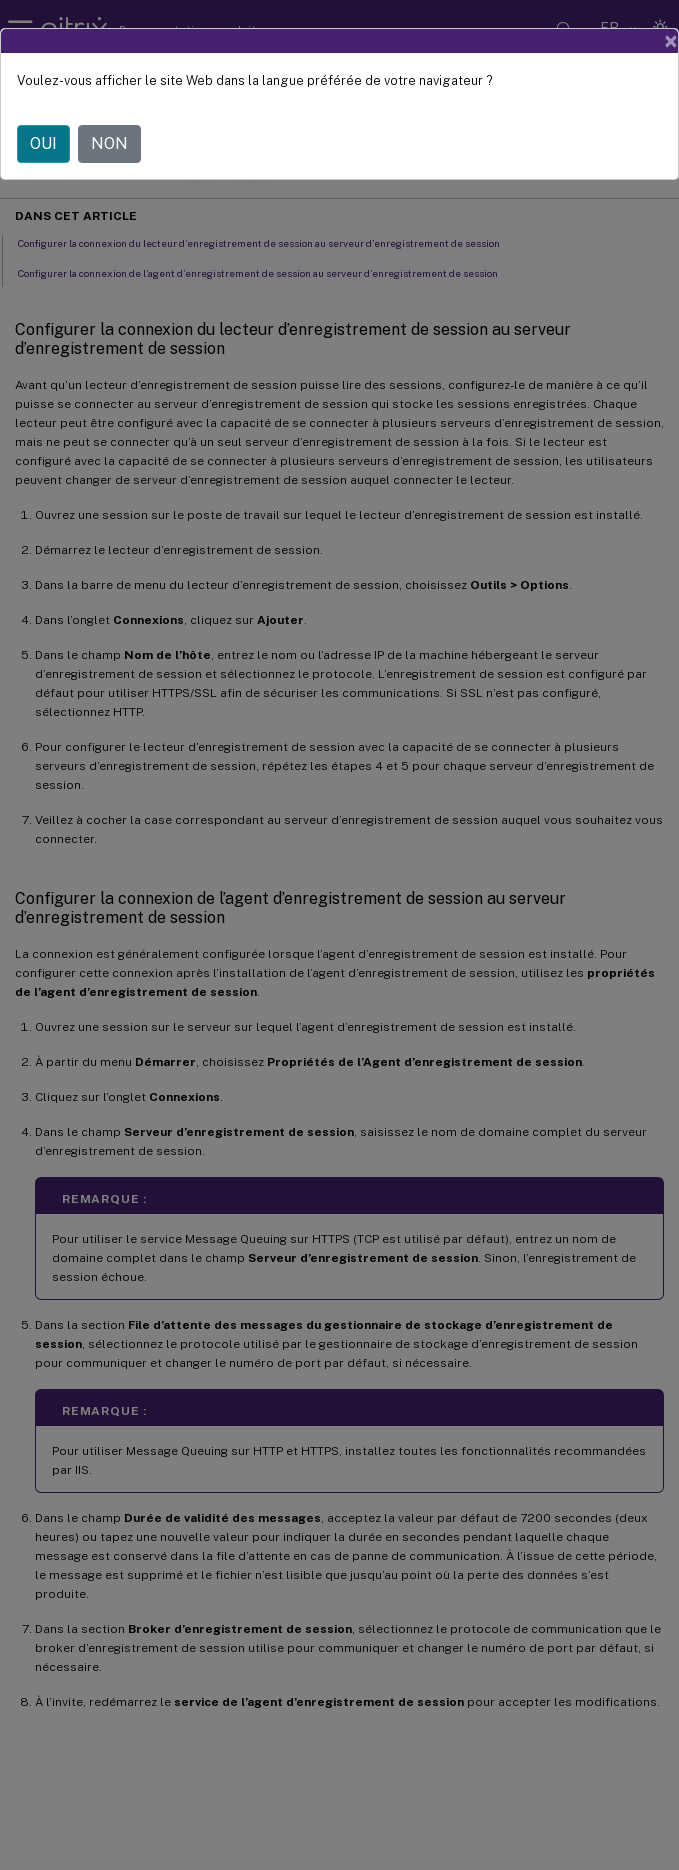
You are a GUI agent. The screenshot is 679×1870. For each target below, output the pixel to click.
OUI (43, 143)
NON (109, 143)
